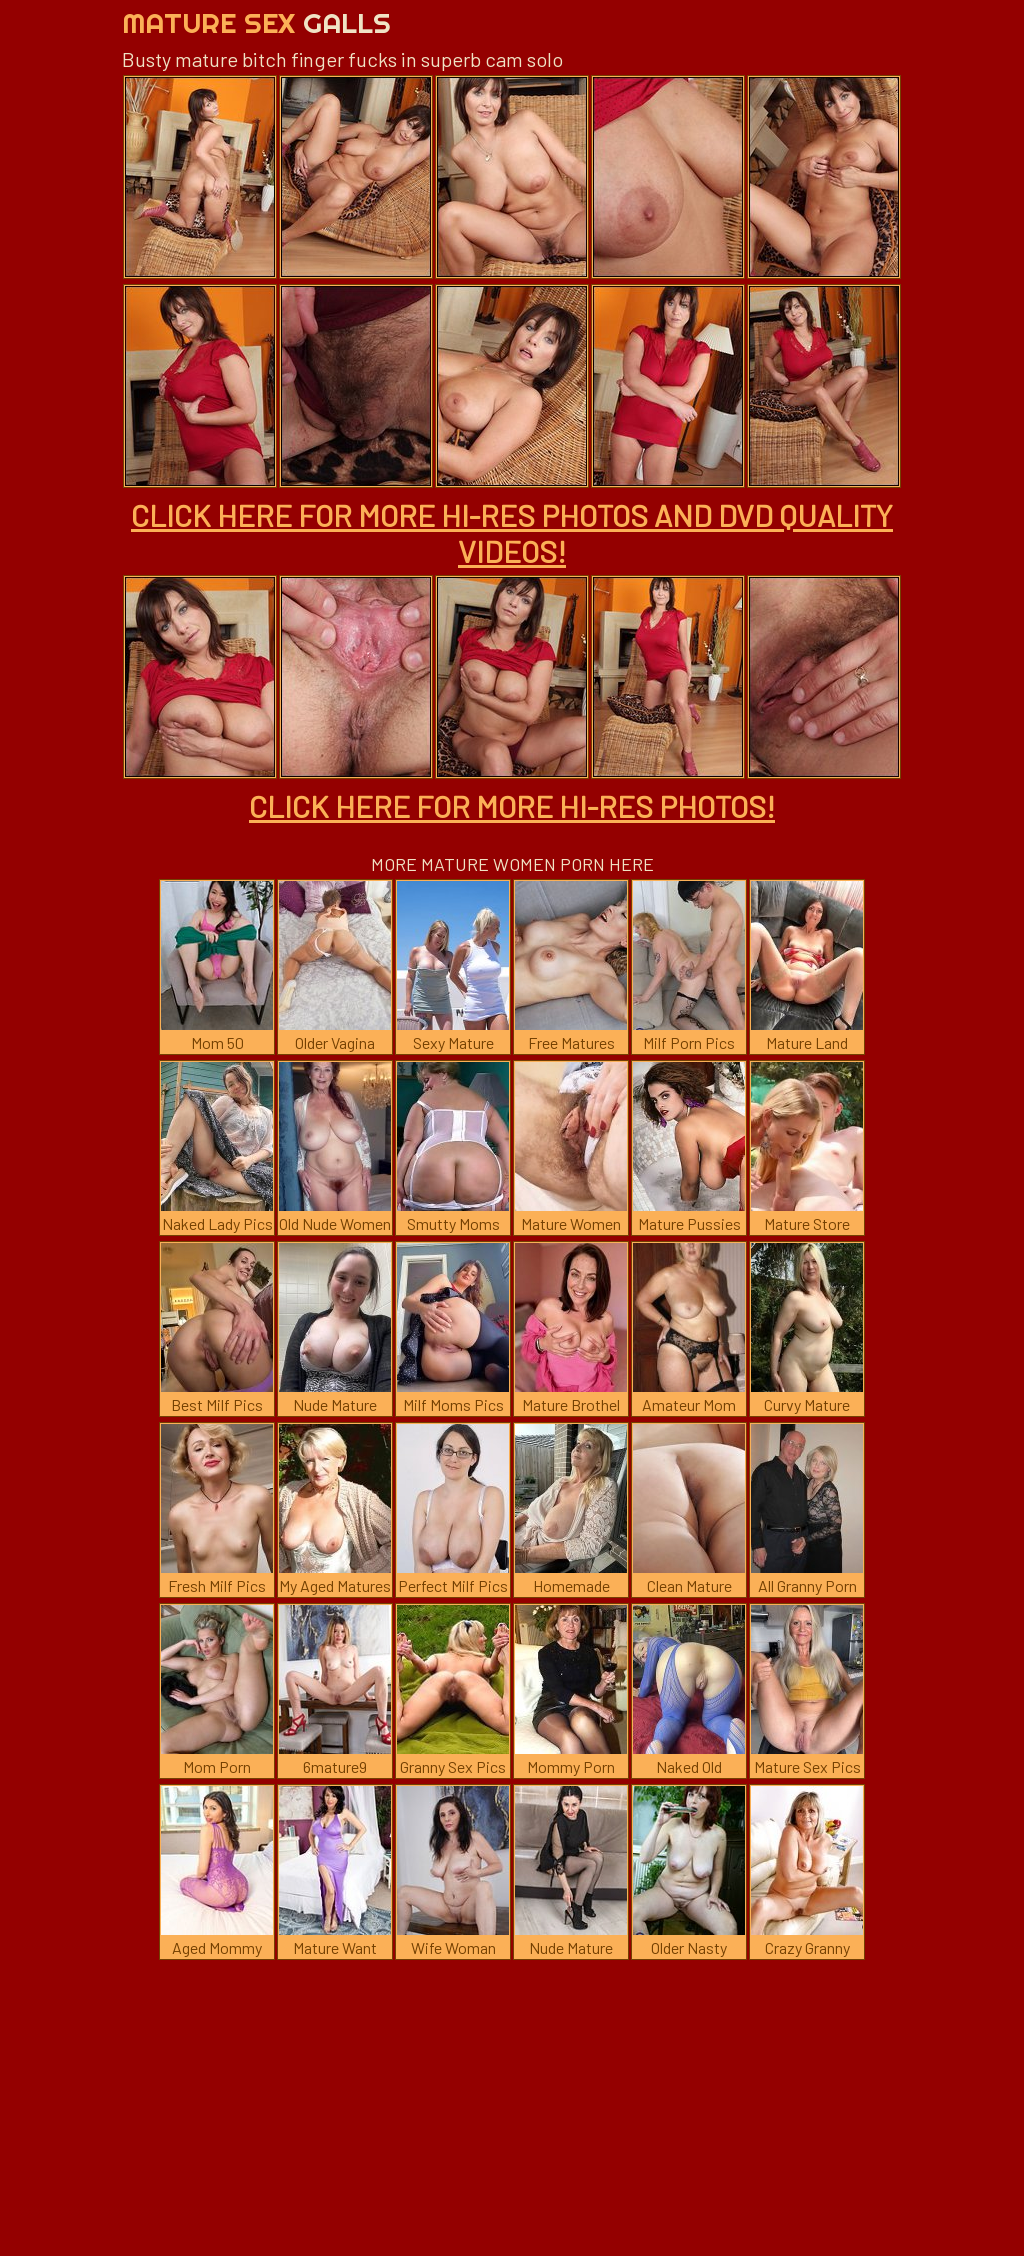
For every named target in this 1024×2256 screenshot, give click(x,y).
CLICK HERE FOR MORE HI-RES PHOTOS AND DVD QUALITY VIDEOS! (512, 533)
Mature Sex (256, 22)
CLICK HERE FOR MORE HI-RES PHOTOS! (512, 806)
